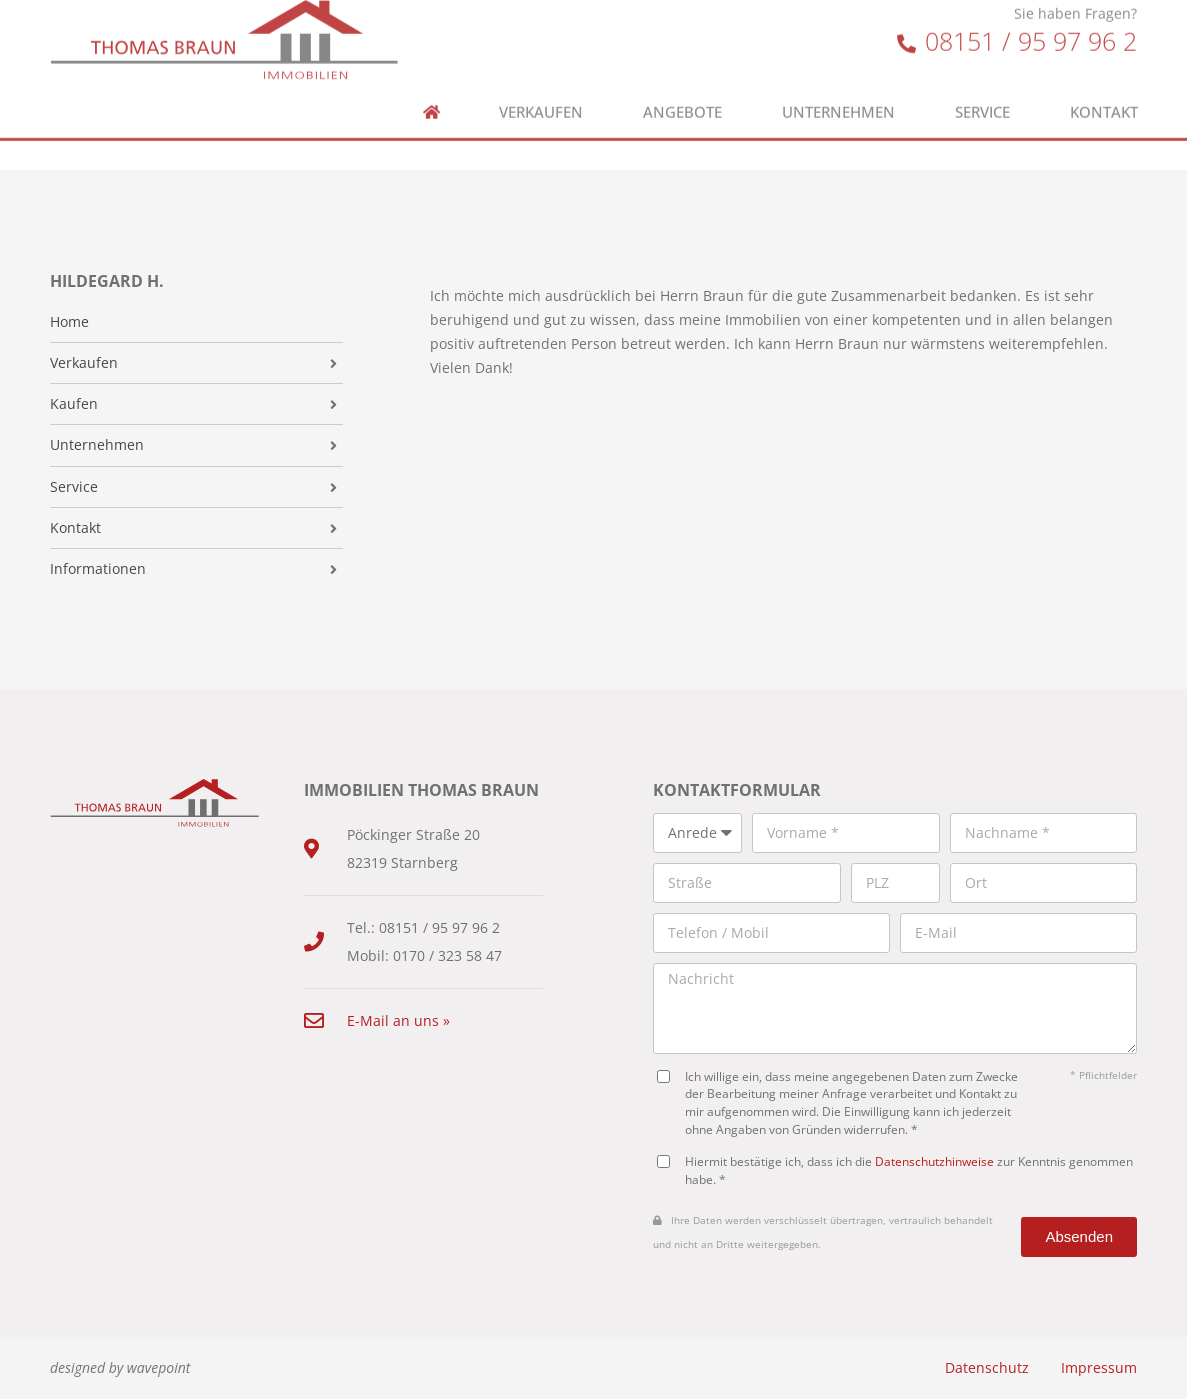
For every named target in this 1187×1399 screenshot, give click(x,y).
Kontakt (1104, 86)
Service (982, 86)
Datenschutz (987, 1367)
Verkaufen (541, 86)
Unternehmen (838, 86)
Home (69, 322)
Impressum (1099, 1367)
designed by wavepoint (120, 1367)
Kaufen (74, 404)
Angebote (682, 86)
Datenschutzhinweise (934, 1161)
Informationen (98, 569)
